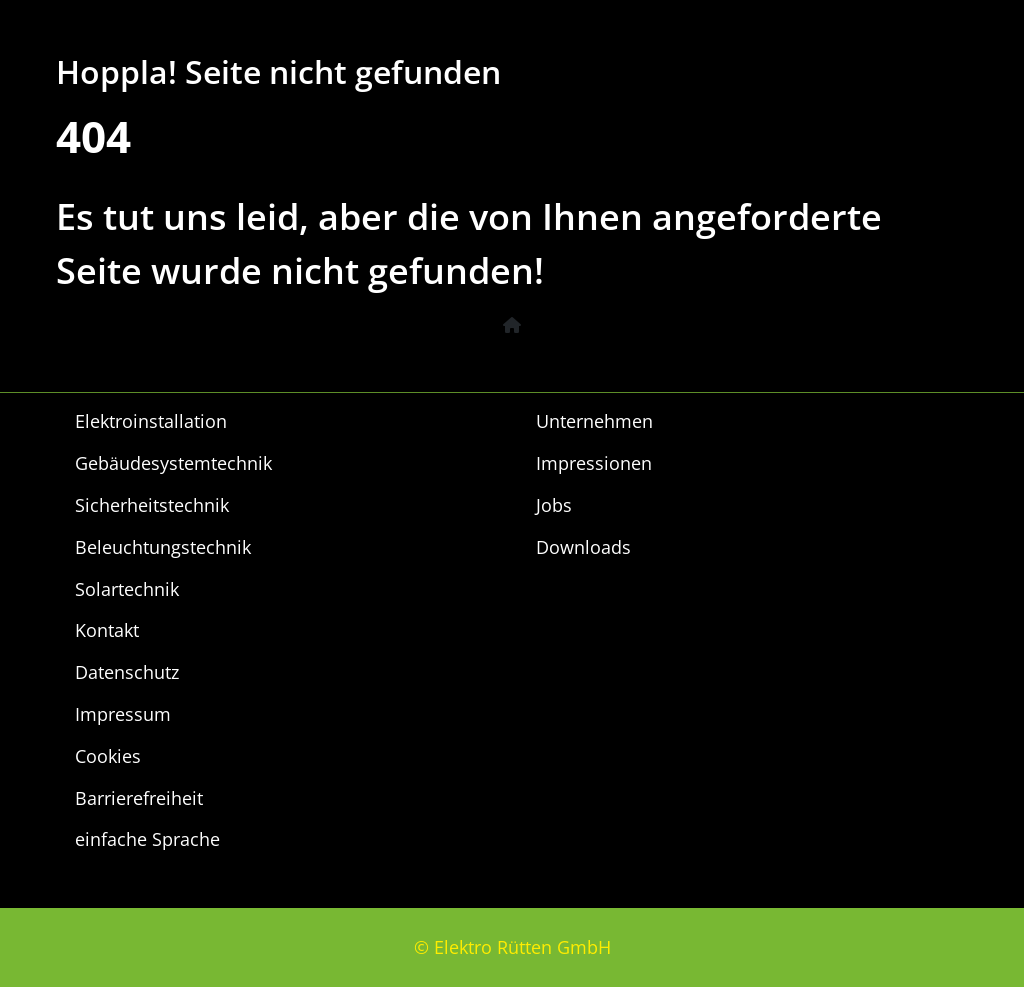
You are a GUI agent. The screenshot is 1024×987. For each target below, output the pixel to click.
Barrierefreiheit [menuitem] (139, 798)
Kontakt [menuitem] (107, 630)
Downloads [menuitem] (583, 547)
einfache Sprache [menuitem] (147, 839)
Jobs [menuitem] (554, 505)
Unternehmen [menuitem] (594, 421)
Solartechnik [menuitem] (127, 589)
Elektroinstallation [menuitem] (151, 421)
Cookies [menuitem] (108, 756)
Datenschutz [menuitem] (127, 672)
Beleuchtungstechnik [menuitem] (163, 547)
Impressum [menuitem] (123, 714)
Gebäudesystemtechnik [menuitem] (173, 463)
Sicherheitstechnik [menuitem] (152, 505)
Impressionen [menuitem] (594, 463)
